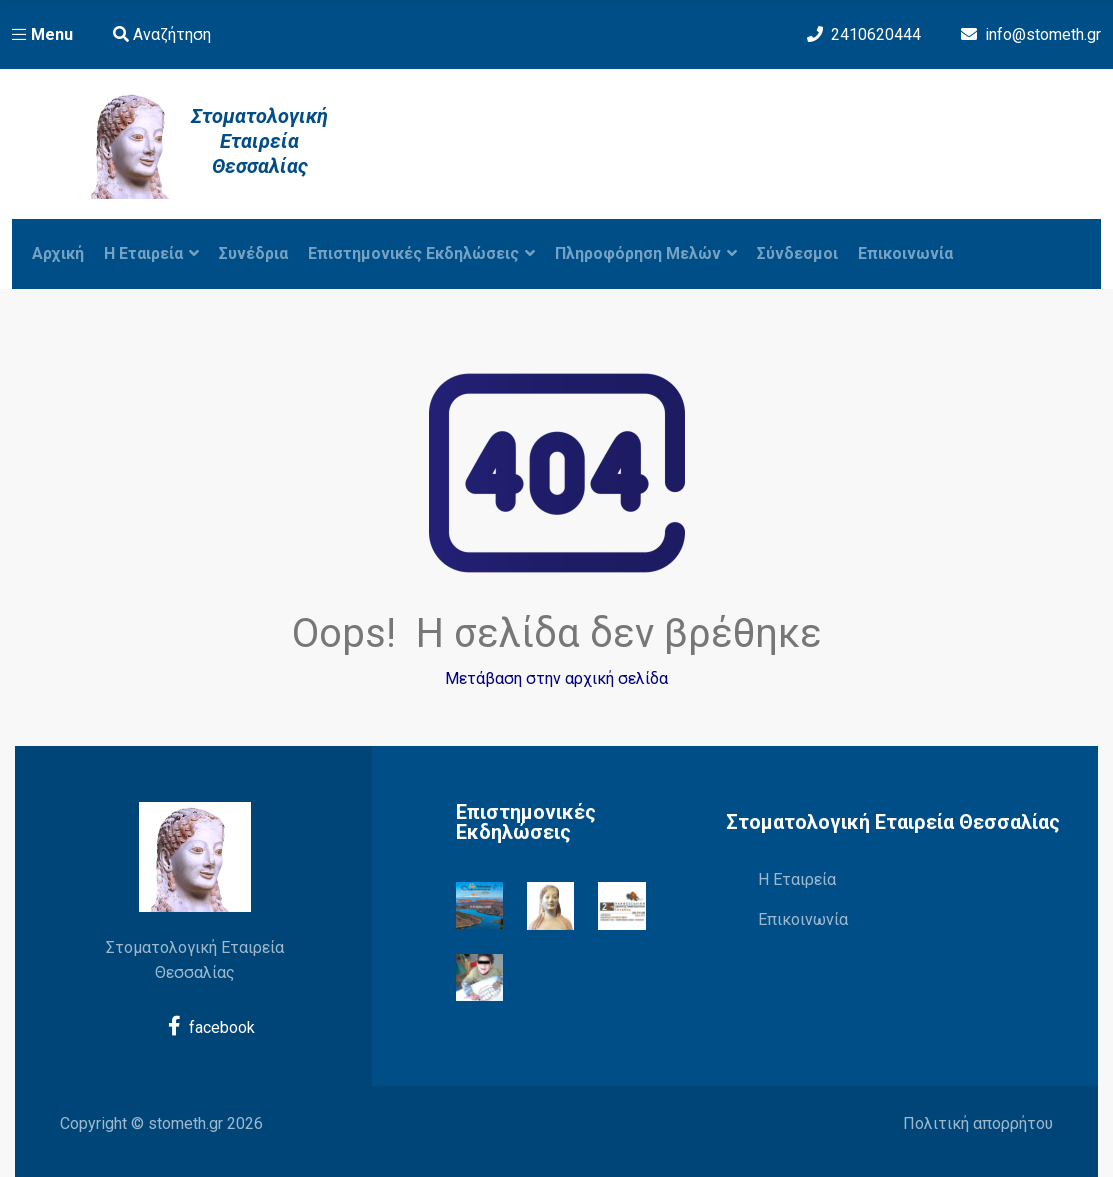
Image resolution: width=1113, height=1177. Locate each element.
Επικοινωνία (905, 253)
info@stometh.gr (1043, 34)
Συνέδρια (253, 253)
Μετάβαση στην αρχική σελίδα (556, 678)
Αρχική (58, 253)
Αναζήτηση (162, 34)
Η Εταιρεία (797, 879)
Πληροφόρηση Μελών (646, 253)
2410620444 (876, 34)
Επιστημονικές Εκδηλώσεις (421, 253)
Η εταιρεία (151, 253)
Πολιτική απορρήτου (978, 1123)
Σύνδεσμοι (797, 253)
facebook (211, 1026)
